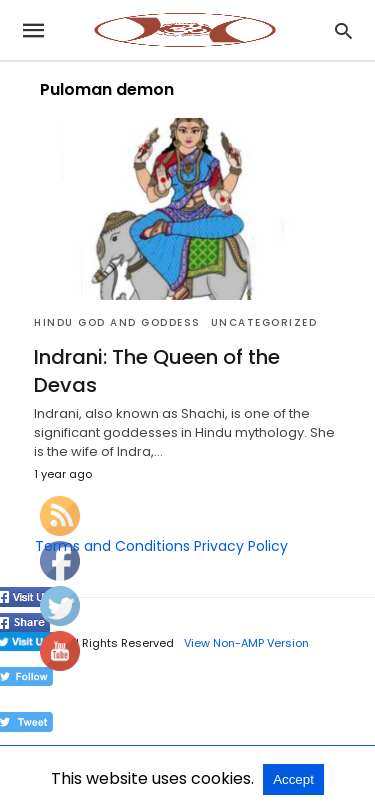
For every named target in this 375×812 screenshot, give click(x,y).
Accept (293, 779)
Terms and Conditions (112, 546)
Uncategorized (264, 322)
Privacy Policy (241, 546)
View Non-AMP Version (246, 643)
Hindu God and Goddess (117, 322)
